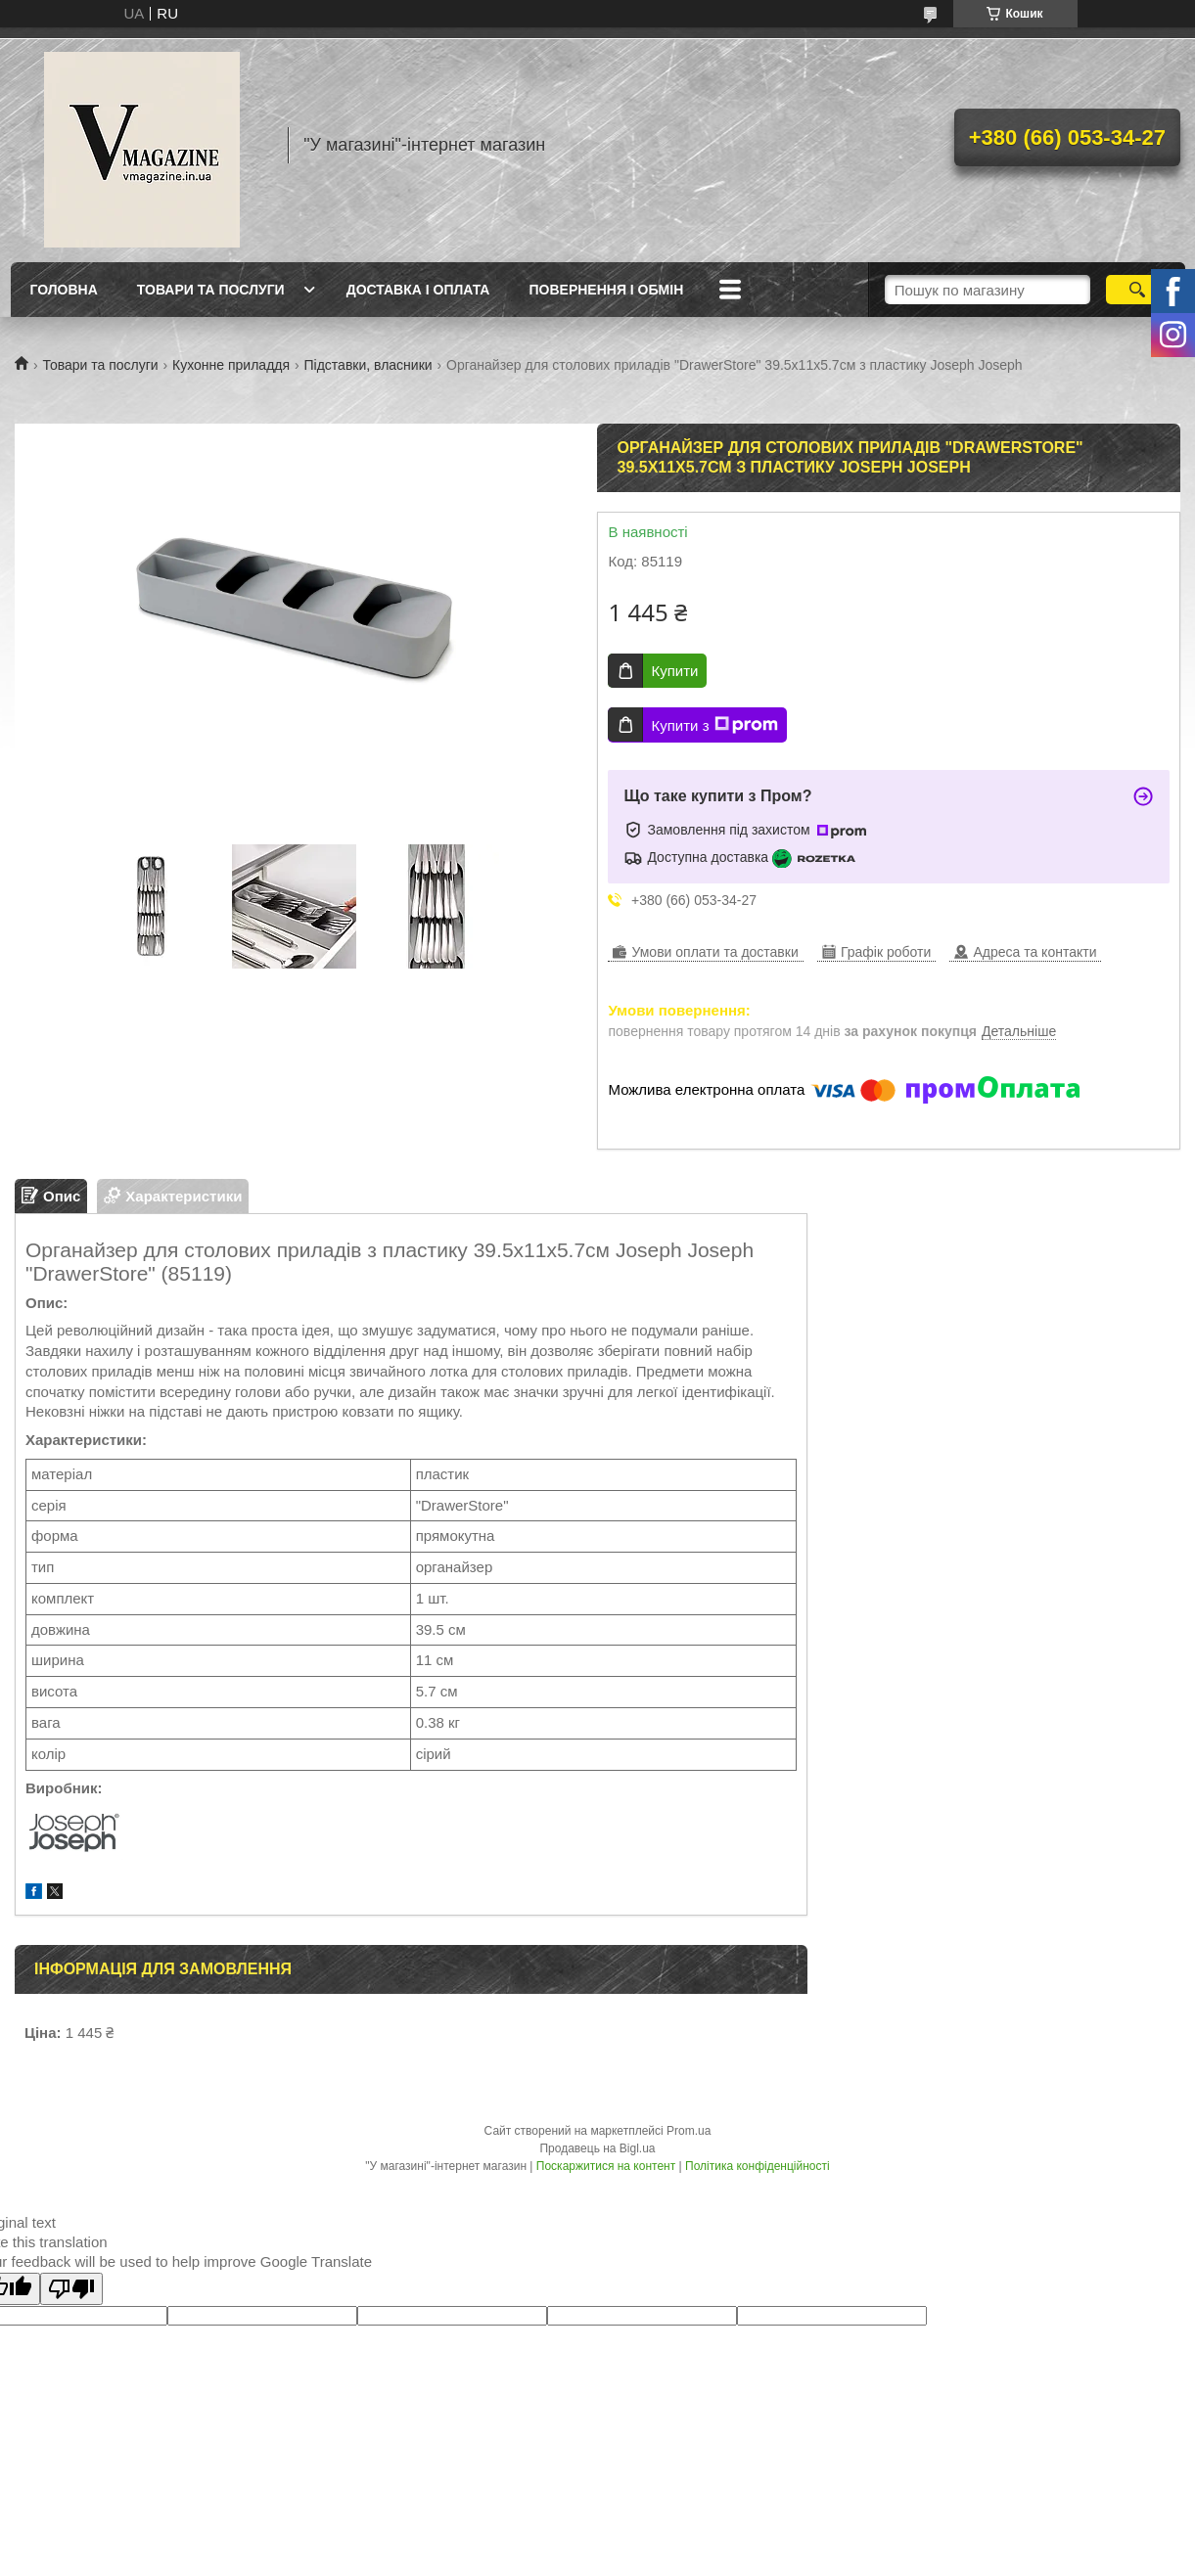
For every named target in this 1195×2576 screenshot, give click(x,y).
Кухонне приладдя (231, 365)
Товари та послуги (211, 289)
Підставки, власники (368, 365)
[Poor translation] (71, 2289)
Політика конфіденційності (757, 2166)
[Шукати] (1138, 289)
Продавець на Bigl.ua (597, 2148)
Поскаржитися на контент (605, 2166)
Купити (674, 670)
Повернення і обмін (606, 289)
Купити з (714, 725)
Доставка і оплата (418, 289)
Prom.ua (688, 2131)
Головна (64, 289)
